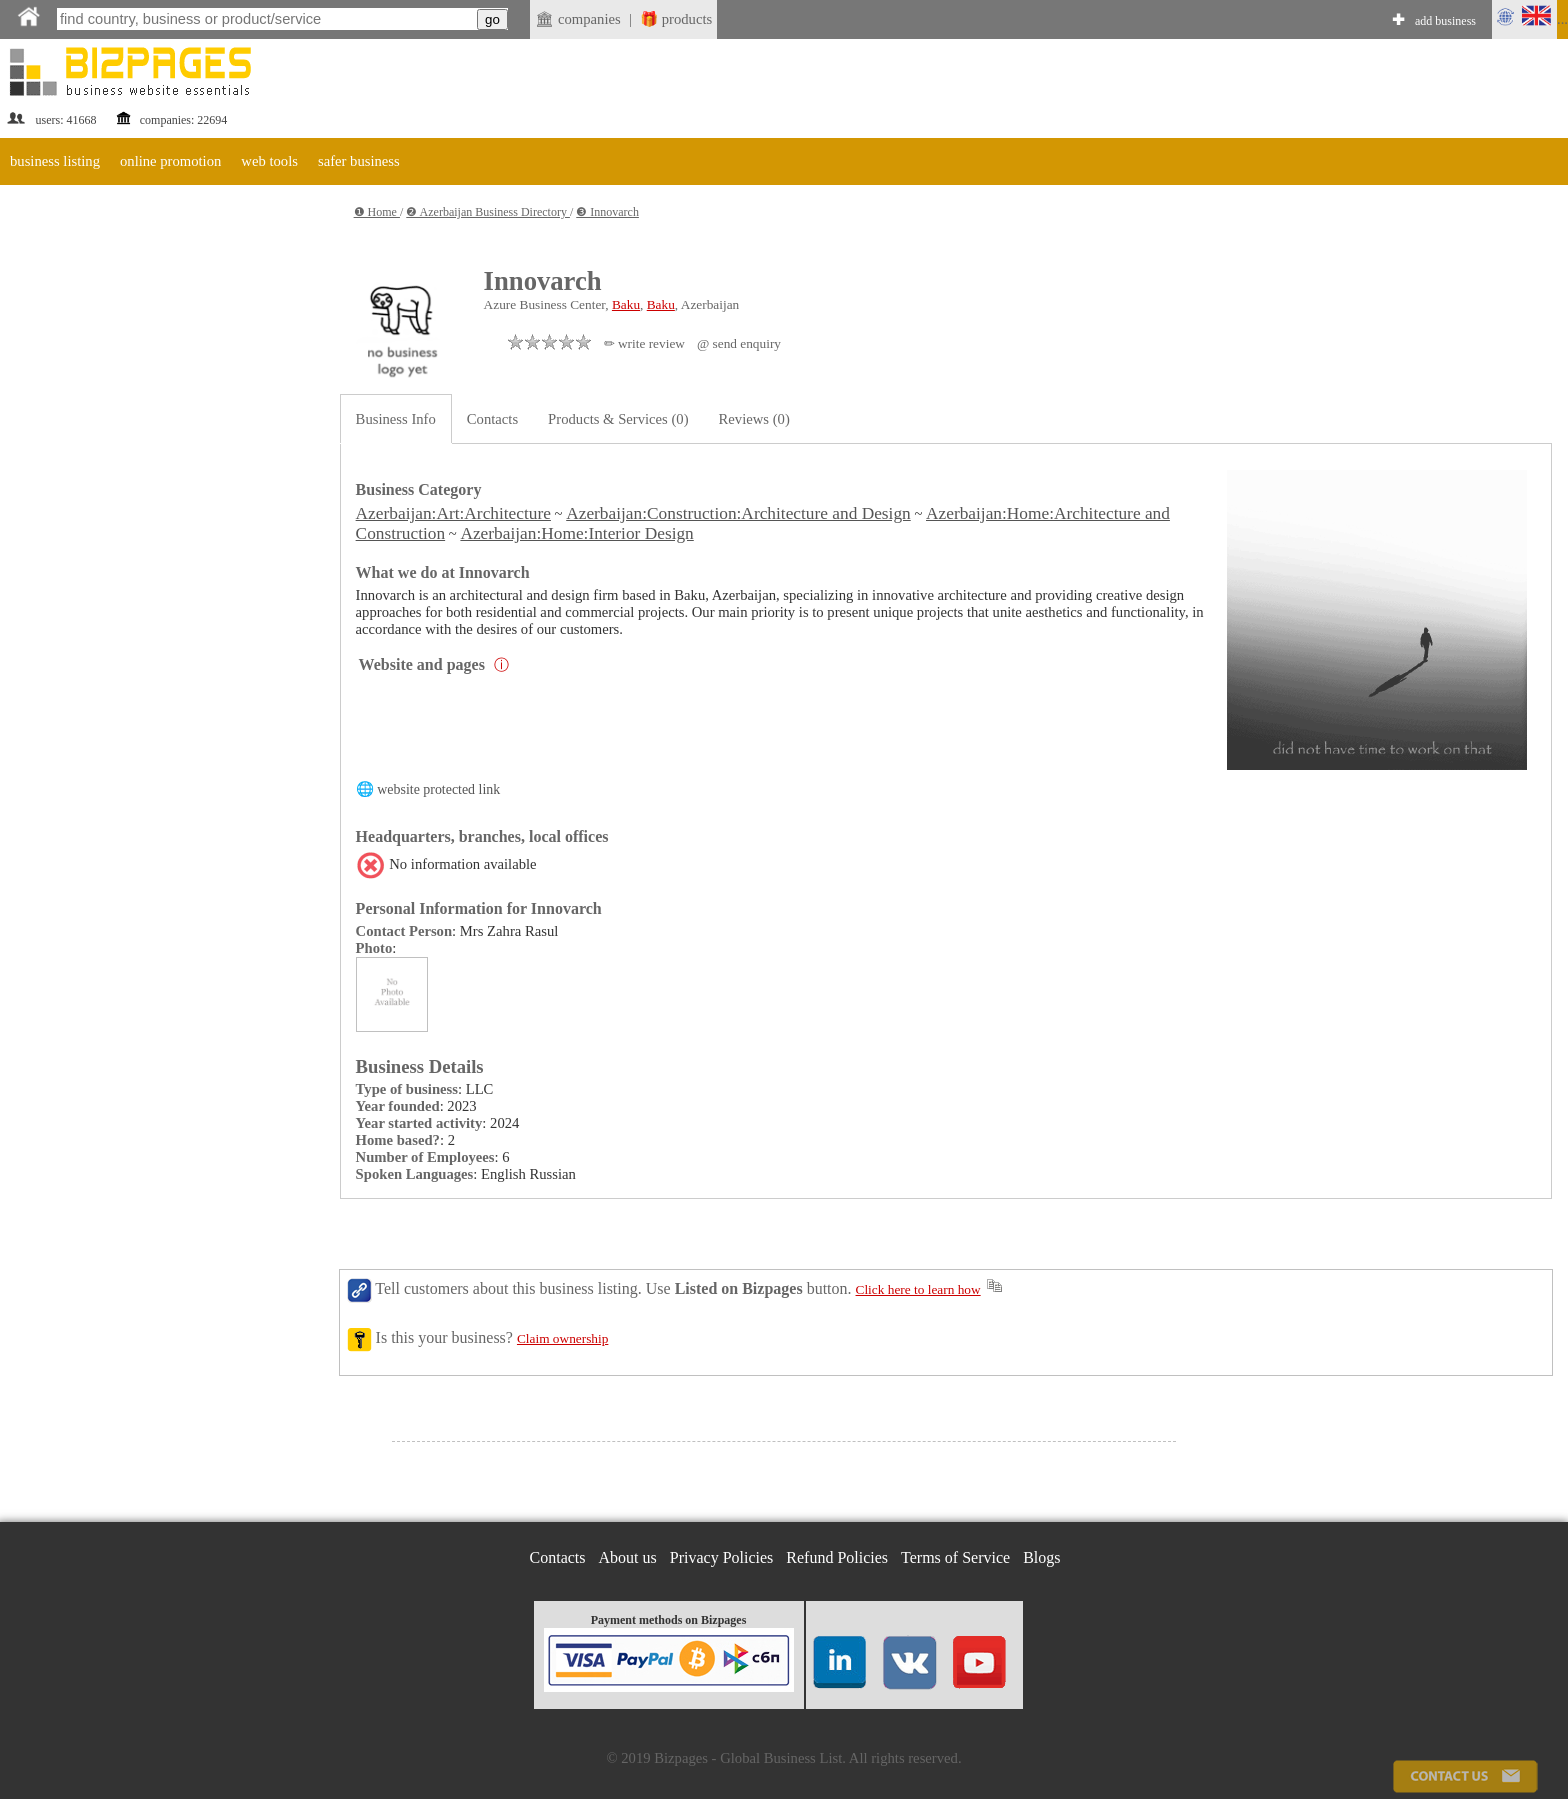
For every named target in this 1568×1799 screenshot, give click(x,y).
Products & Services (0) (618, 419)
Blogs (1041, 1557)
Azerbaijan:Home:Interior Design (576, 533)
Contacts (492, 419)
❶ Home (377, 212)
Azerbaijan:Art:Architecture (453, 513)
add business (1445, 21)
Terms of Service (955, 1557)
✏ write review (644, 343)
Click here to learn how (918, 1289)
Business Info (396, 419)
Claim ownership (562, 1338)
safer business (359, 161)
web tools (269, 161)
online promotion (170, 161)
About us (628, 1557)
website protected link (438, 789)
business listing (55, 161)
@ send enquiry (739, 343)
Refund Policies (837, 1557)
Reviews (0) (754, 419)
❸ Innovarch (607, 212)
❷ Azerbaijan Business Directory (488, 212)
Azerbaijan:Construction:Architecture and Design (738, 513)
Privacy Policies (722, 1557)
